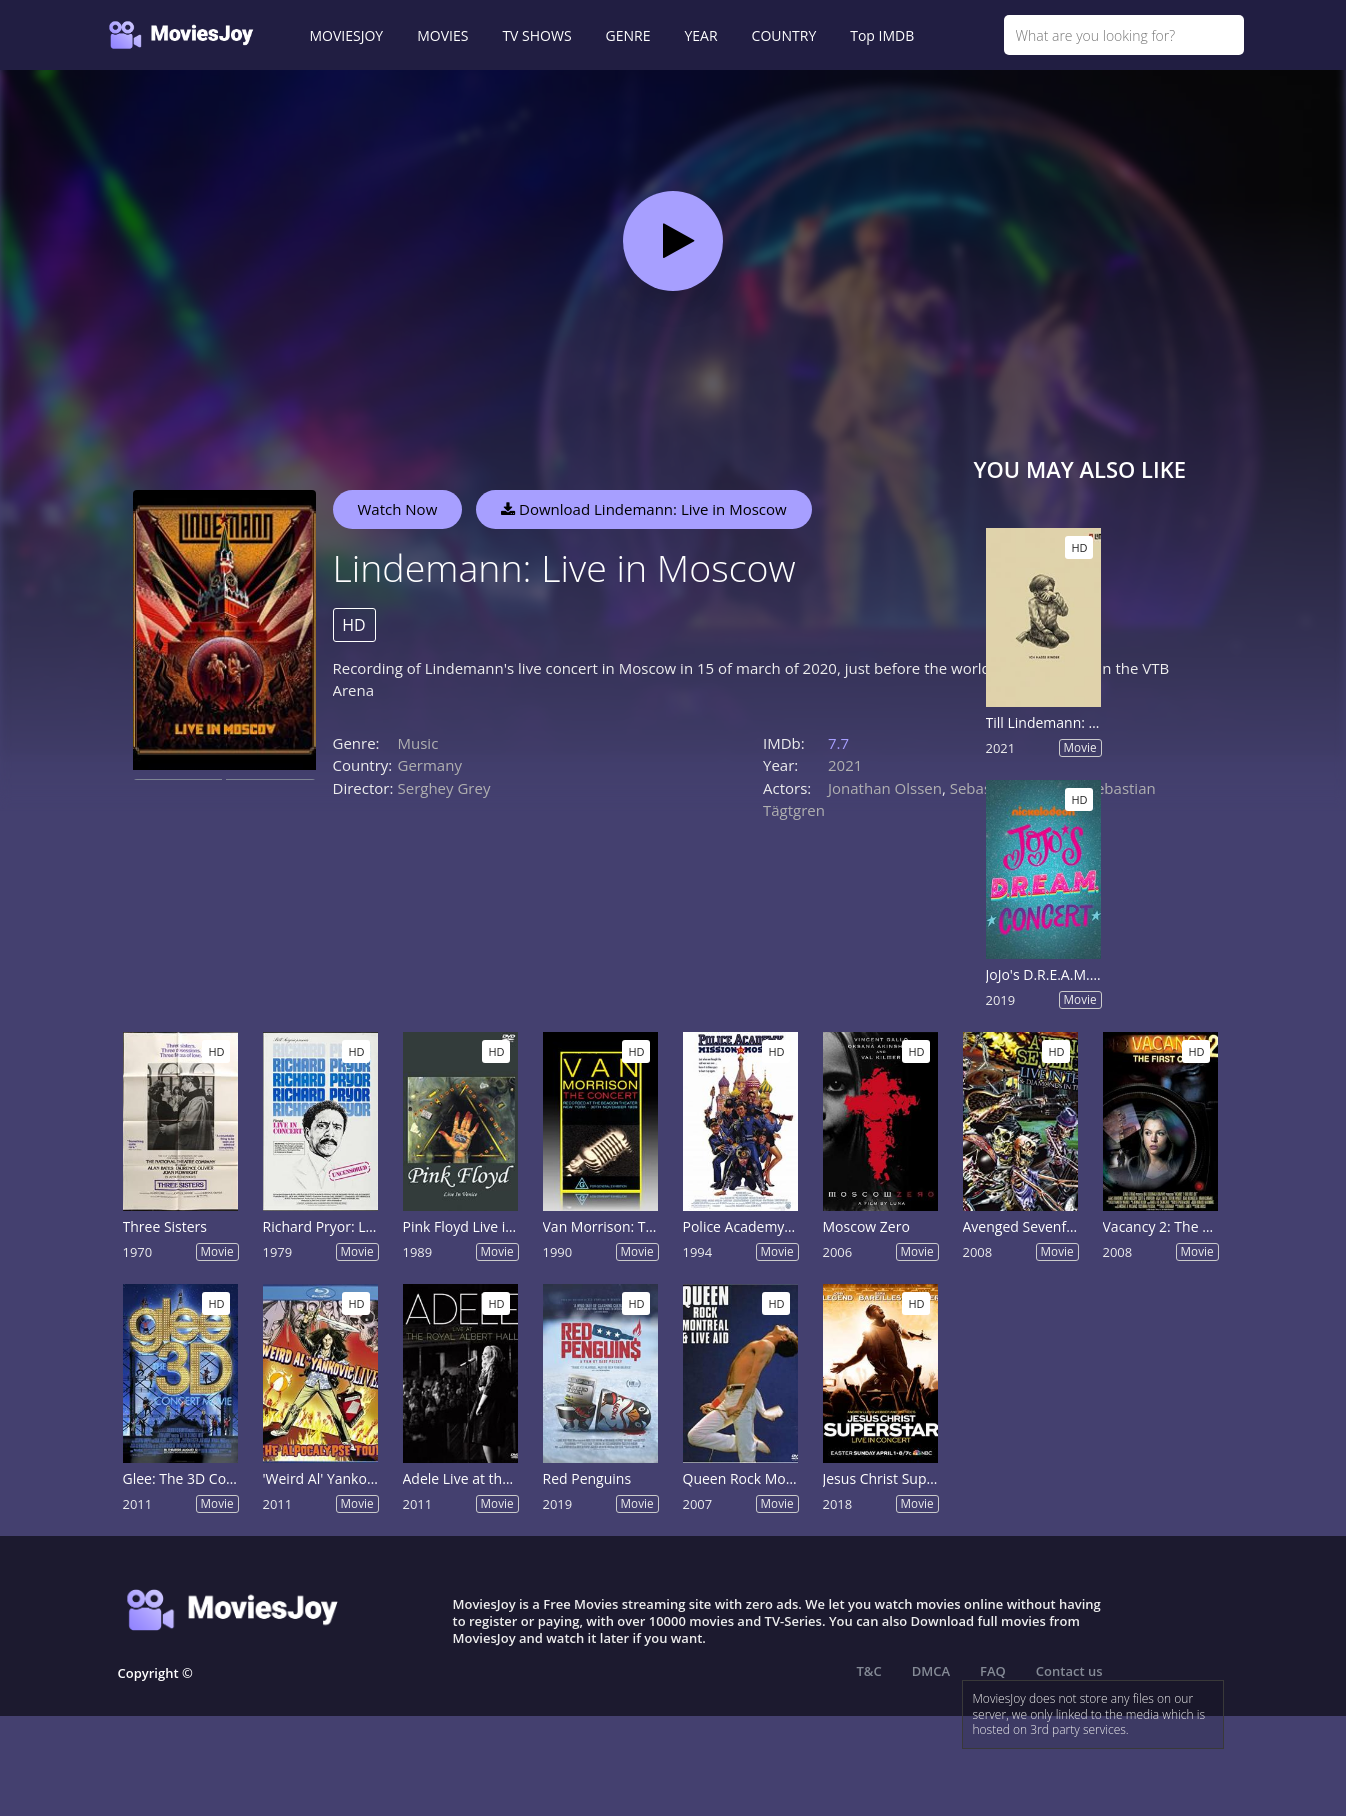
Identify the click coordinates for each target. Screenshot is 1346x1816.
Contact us (1069, 1671)
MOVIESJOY (347, 35)
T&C (869, 1671)
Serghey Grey (444, 788)
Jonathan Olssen (885, 788)
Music (418, 743)
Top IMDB (882, 35)
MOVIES (442, 35)
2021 (845, 765)
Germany (430, 765)
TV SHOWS (536, 35)
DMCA (931, 1671)
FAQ (993, 1671)
